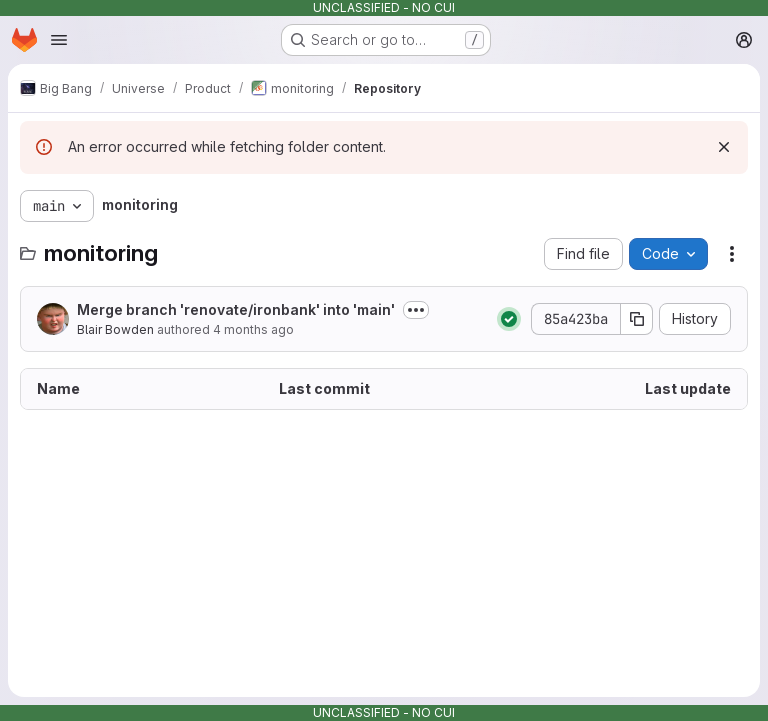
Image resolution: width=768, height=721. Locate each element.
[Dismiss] (724, 147)
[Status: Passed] (509, 319)
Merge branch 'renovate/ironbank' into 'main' (236, 309)
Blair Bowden (115, 329)
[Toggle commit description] (416, 310)
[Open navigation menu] (59, 40)
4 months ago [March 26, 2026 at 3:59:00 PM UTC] (253, 329)
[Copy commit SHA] (637, 319)
